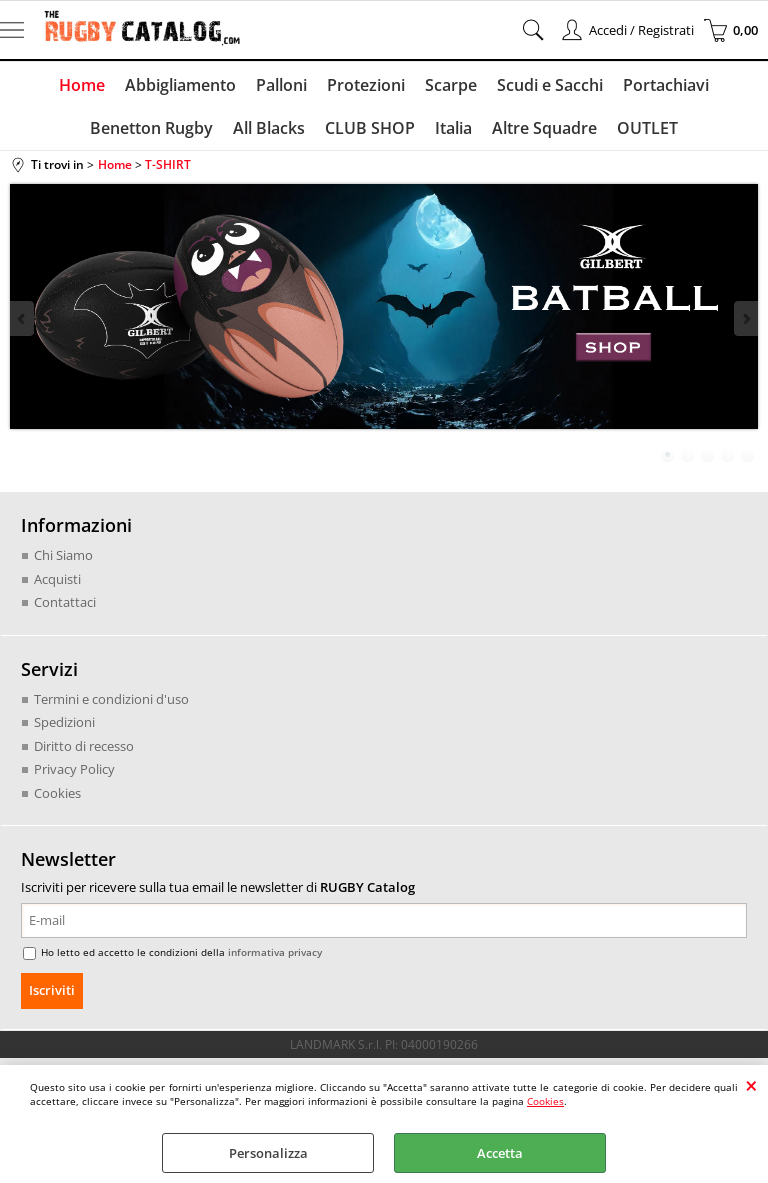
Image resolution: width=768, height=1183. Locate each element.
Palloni (281, 85)
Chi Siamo (63, 556)
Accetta (500, 1153)
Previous (23, 318)
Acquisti (57, 579)
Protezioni (366, 85)
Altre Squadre (544, 128)
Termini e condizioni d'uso (111, 699)
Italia (453, 128)
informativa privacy (275, 953)
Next (745, 318)
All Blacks (269, 128)
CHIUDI (751, 1085)
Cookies (545, 1101)
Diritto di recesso (84, 746)
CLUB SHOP (370, 128)
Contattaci (65, 603)
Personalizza (268, 1153)
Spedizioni (64, 723)
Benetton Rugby (151, 128)
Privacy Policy (74, 770)
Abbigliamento (180, 85)
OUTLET (647, 128)
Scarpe (451, 85)
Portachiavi (666, 85)
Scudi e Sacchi (550, 85)
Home (82, 85)
